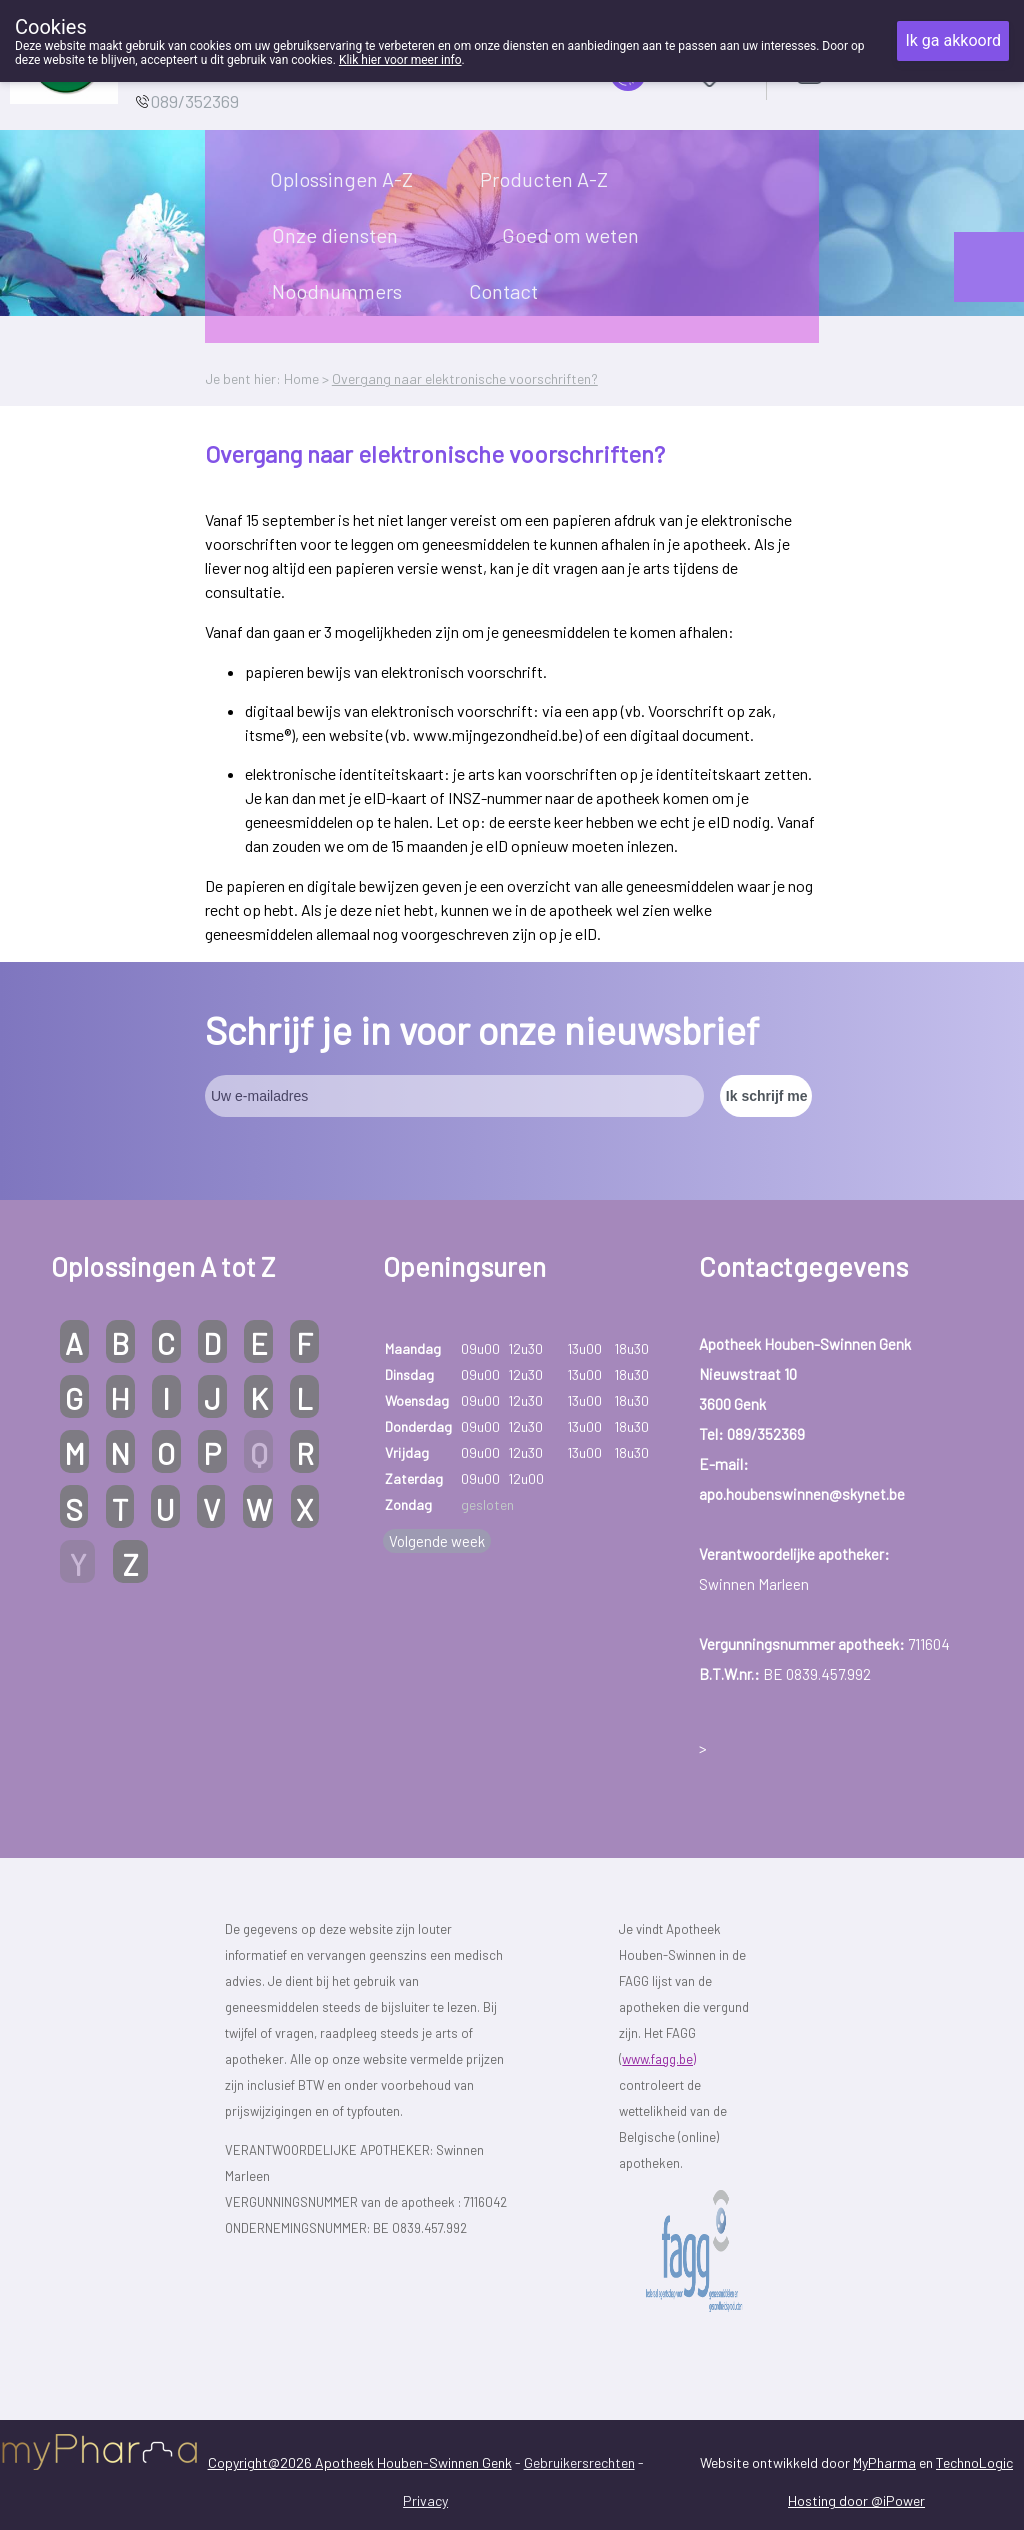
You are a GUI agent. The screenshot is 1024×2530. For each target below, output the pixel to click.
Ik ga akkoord (953, 40)
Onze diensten (335, 235)
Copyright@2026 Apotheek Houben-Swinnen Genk (360, 2462)
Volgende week (437, 1541)
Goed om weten (570, 235)
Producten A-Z (544, 179)
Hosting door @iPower (856, 2500)
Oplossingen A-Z (341, 179)
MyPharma (884, 2462)
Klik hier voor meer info (400, 60)
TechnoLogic (974, 2462)
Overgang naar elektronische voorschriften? (465, 378)
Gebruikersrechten (579, 2462)
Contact (503, 291)
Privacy (425, 2500)
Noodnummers (337, 291)
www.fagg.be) (659, 2059)
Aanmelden (880, 69)
